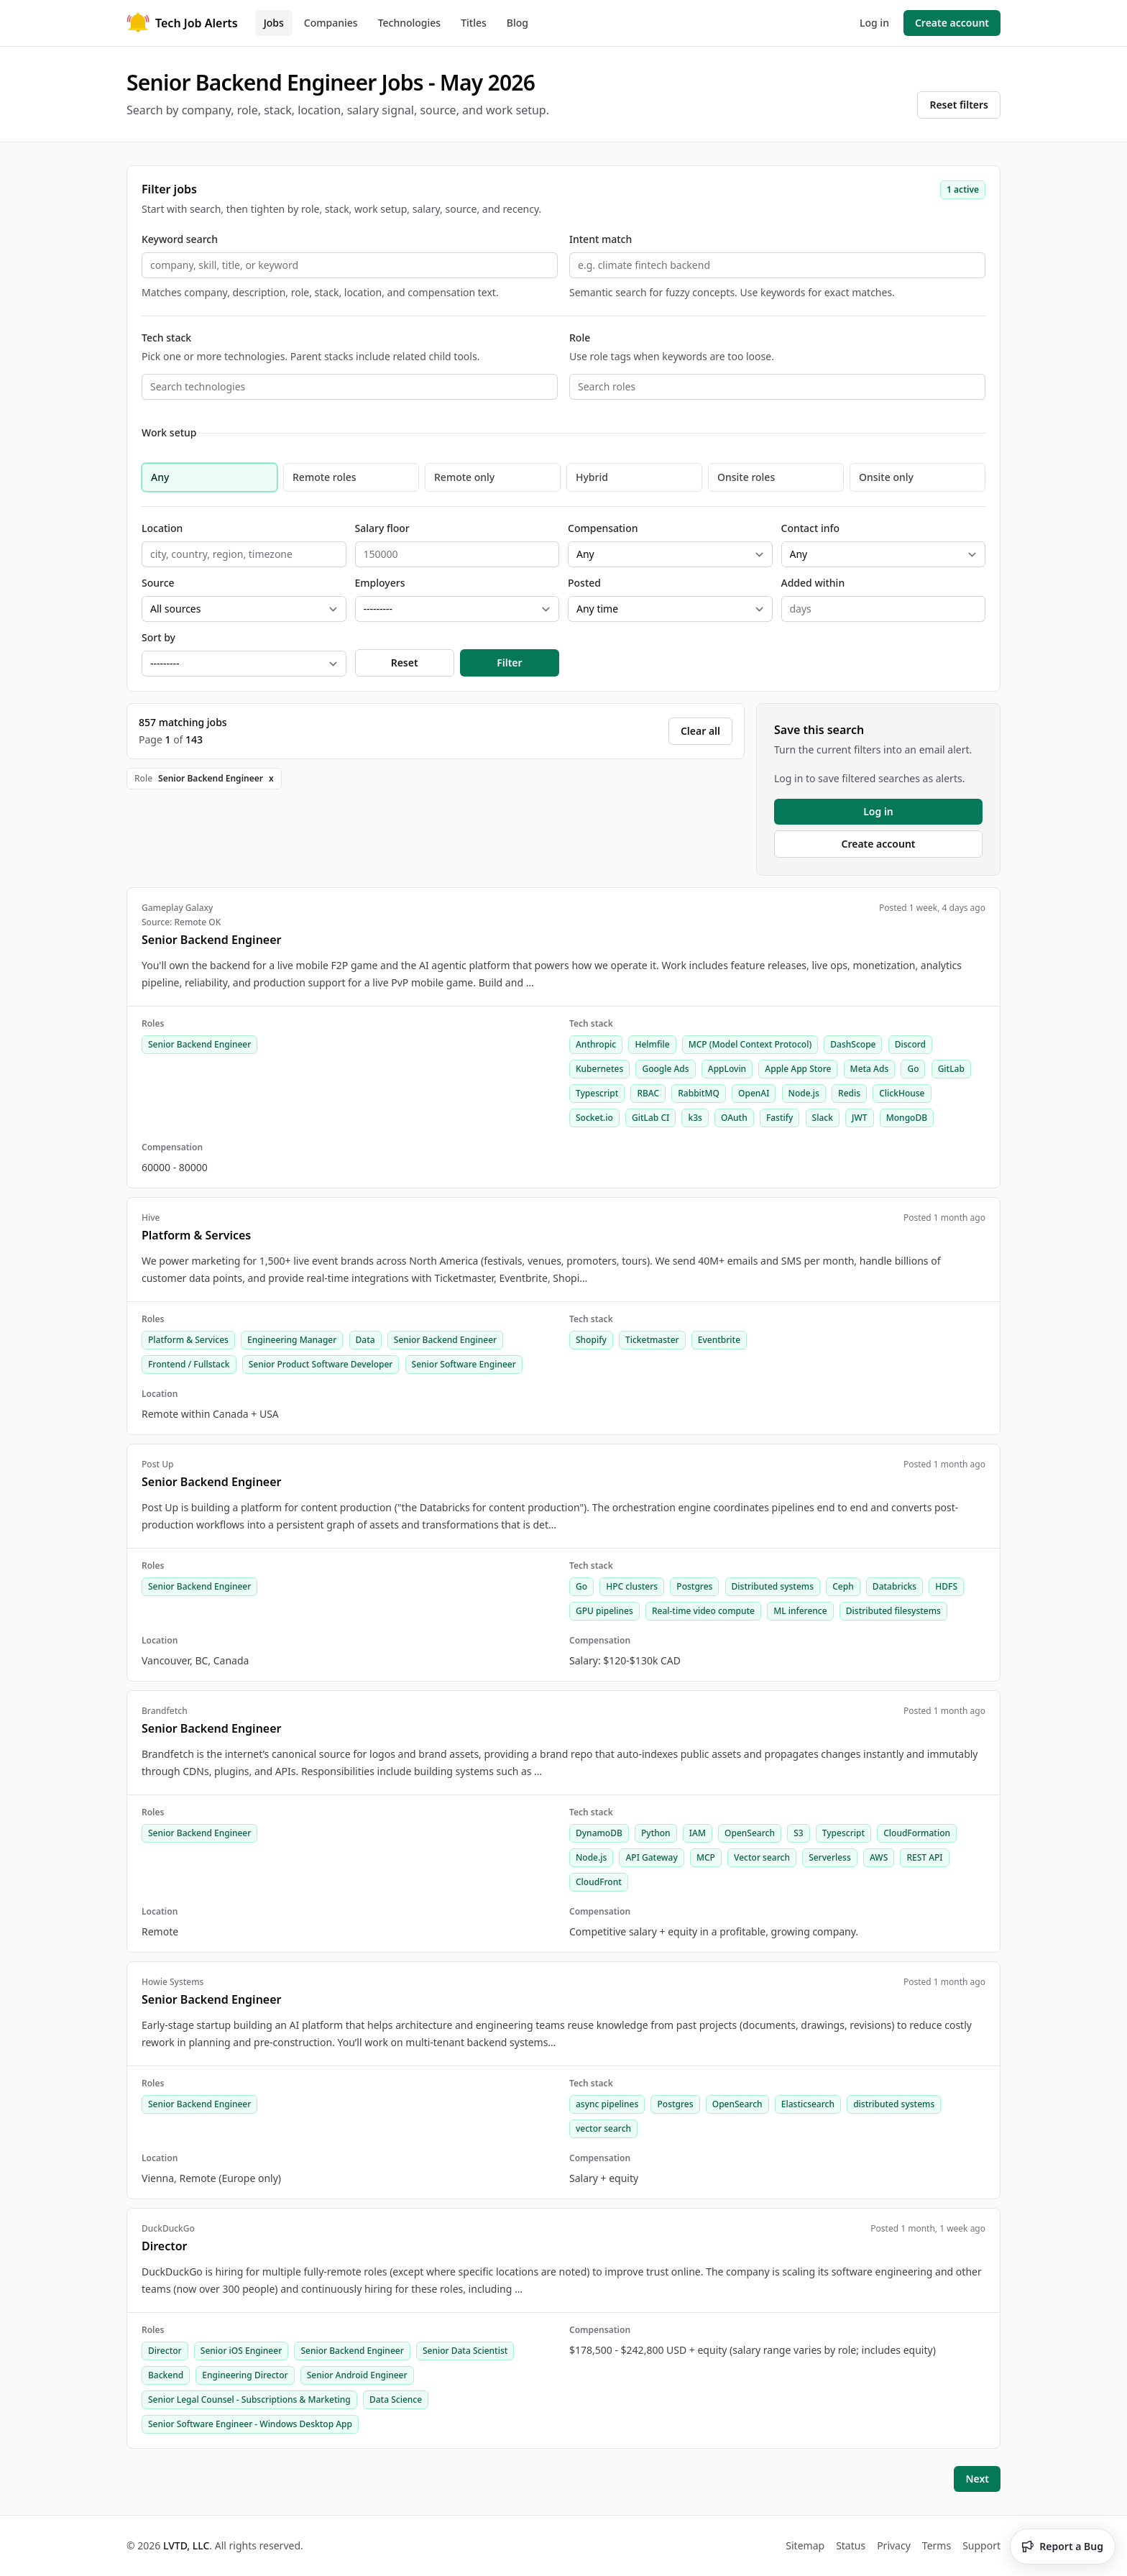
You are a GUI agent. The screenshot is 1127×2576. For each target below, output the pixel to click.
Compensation (603, 528)
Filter (509, 662)
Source (158, 583)
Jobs (274, 22)
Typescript (597, 1093)
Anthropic (596, 1044)
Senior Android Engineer (357, 2375)
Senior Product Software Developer (321, 1364)
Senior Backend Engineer (199, 1044)
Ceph (842, 1586)
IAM (697, 1833)
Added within (813, 583)
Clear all (700, 731)
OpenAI (753, 1093)
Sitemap (805, 2545)
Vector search (762, 1857)
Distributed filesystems (893, 1611)
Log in (874, 22)
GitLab (951, 1069)
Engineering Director (245, 2375)
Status (850, 2545)
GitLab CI (650, 1117)
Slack (822, 1117)
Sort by (158, 637)
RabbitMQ (698, 1093)
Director (165, 2350)
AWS (879, 1857)
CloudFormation (916, 1833)
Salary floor (382, 528)
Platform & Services (188, 1340)
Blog (517, 22)
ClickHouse (901, 1093)
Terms (936, 2545)
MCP (705, 1857)
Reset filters (958, 104)
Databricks (894, 1586)
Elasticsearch (807, 2104)
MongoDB (906, 1117)
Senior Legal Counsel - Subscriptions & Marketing (249, 2399)
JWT (860, 1117)
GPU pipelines (604, 1611)
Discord (910, 1044)
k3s (695, 1117)
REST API (924, 1857)
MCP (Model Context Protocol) (750, 1044)
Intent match (600, 239)
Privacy (894, 2545)
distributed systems (893, 2104)
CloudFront (599, 1882)
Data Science (395, 2399)
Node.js (803, 1093)
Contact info (810, 528)
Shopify (591, 1340)
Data (365, 1340)
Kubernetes (599, 1069)
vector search (603, 2128)
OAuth (734, 1117)
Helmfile (652, 1044)
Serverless (830, 1857)
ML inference (800, 1611)
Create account (952, 22)
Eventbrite (719, 1340)
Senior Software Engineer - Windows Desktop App (250, 2424)
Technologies (409, 22)
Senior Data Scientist (465, 2350)
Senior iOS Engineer (241, 2350)
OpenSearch (749, 1833)
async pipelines (607, 2104)
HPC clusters (632, 1586)
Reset (404, 662)
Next (977, 2478)
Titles (474, 22)
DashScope (852, 1044)
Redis (849, 1093)
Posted (584, 583)
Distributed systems (773, 1586)
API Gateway (651, 1857)
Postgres (694, 1586)
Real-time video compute (703, 1611)
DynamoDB (599, 1833)
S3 (798, 1833)
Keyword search (180, 239)
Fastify (780, 1117)
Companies (331, 22)
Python (656, 1833)
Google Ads (665, 1069)
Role (579, 337)
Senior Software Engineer (464, 1364)
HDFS (946, 1586)
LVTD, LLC (186, 2545)
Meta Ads (869, 1069)
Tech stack (166, 337)
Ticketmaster (652, 1340)
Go (913, 1069)
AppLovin (727, 1069)
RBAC (648, 1093)
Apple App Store (798, 1069)
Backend (165, 2375)
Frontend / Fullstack (189, 1364)
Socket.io (594, 1117)
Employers (380, 583)
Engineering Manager (291, 1340)
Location (162, 528)
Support (981, 2545)
